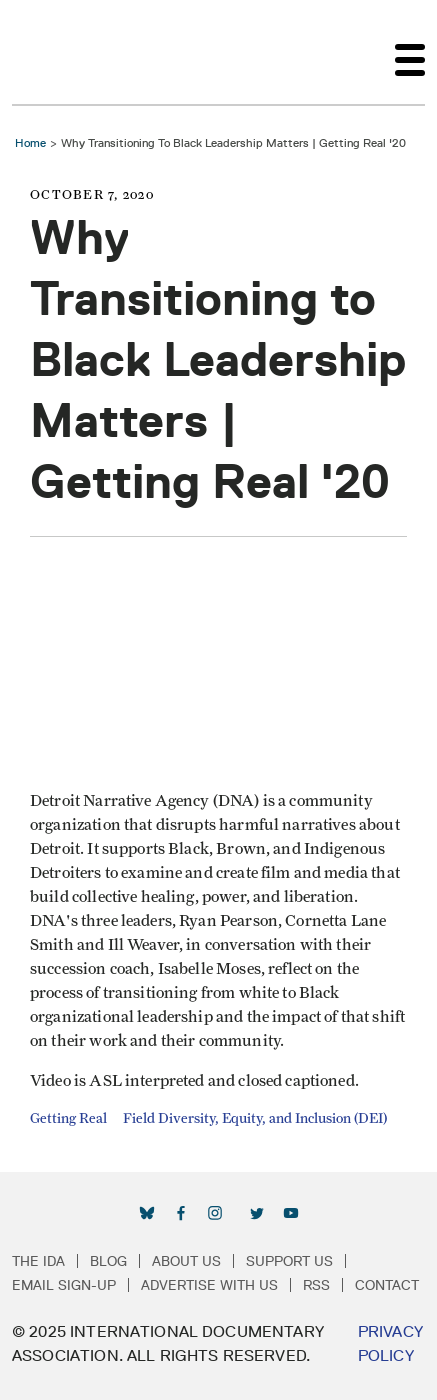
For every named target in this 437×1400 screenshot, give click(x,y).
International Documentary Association (48, 52)
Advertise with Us (209, 1285)
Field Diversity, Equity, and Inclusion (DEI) (255, 1119)
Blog (108, 1261)
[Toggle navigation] (410, 52)
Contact (387, 1285)
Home (30, 142)
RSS (316, 1285)
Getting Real (68, 1119)
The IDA (38, 1261)
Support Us (289, 1261)
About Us (186, 1261)
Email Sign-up (64, 1285)
